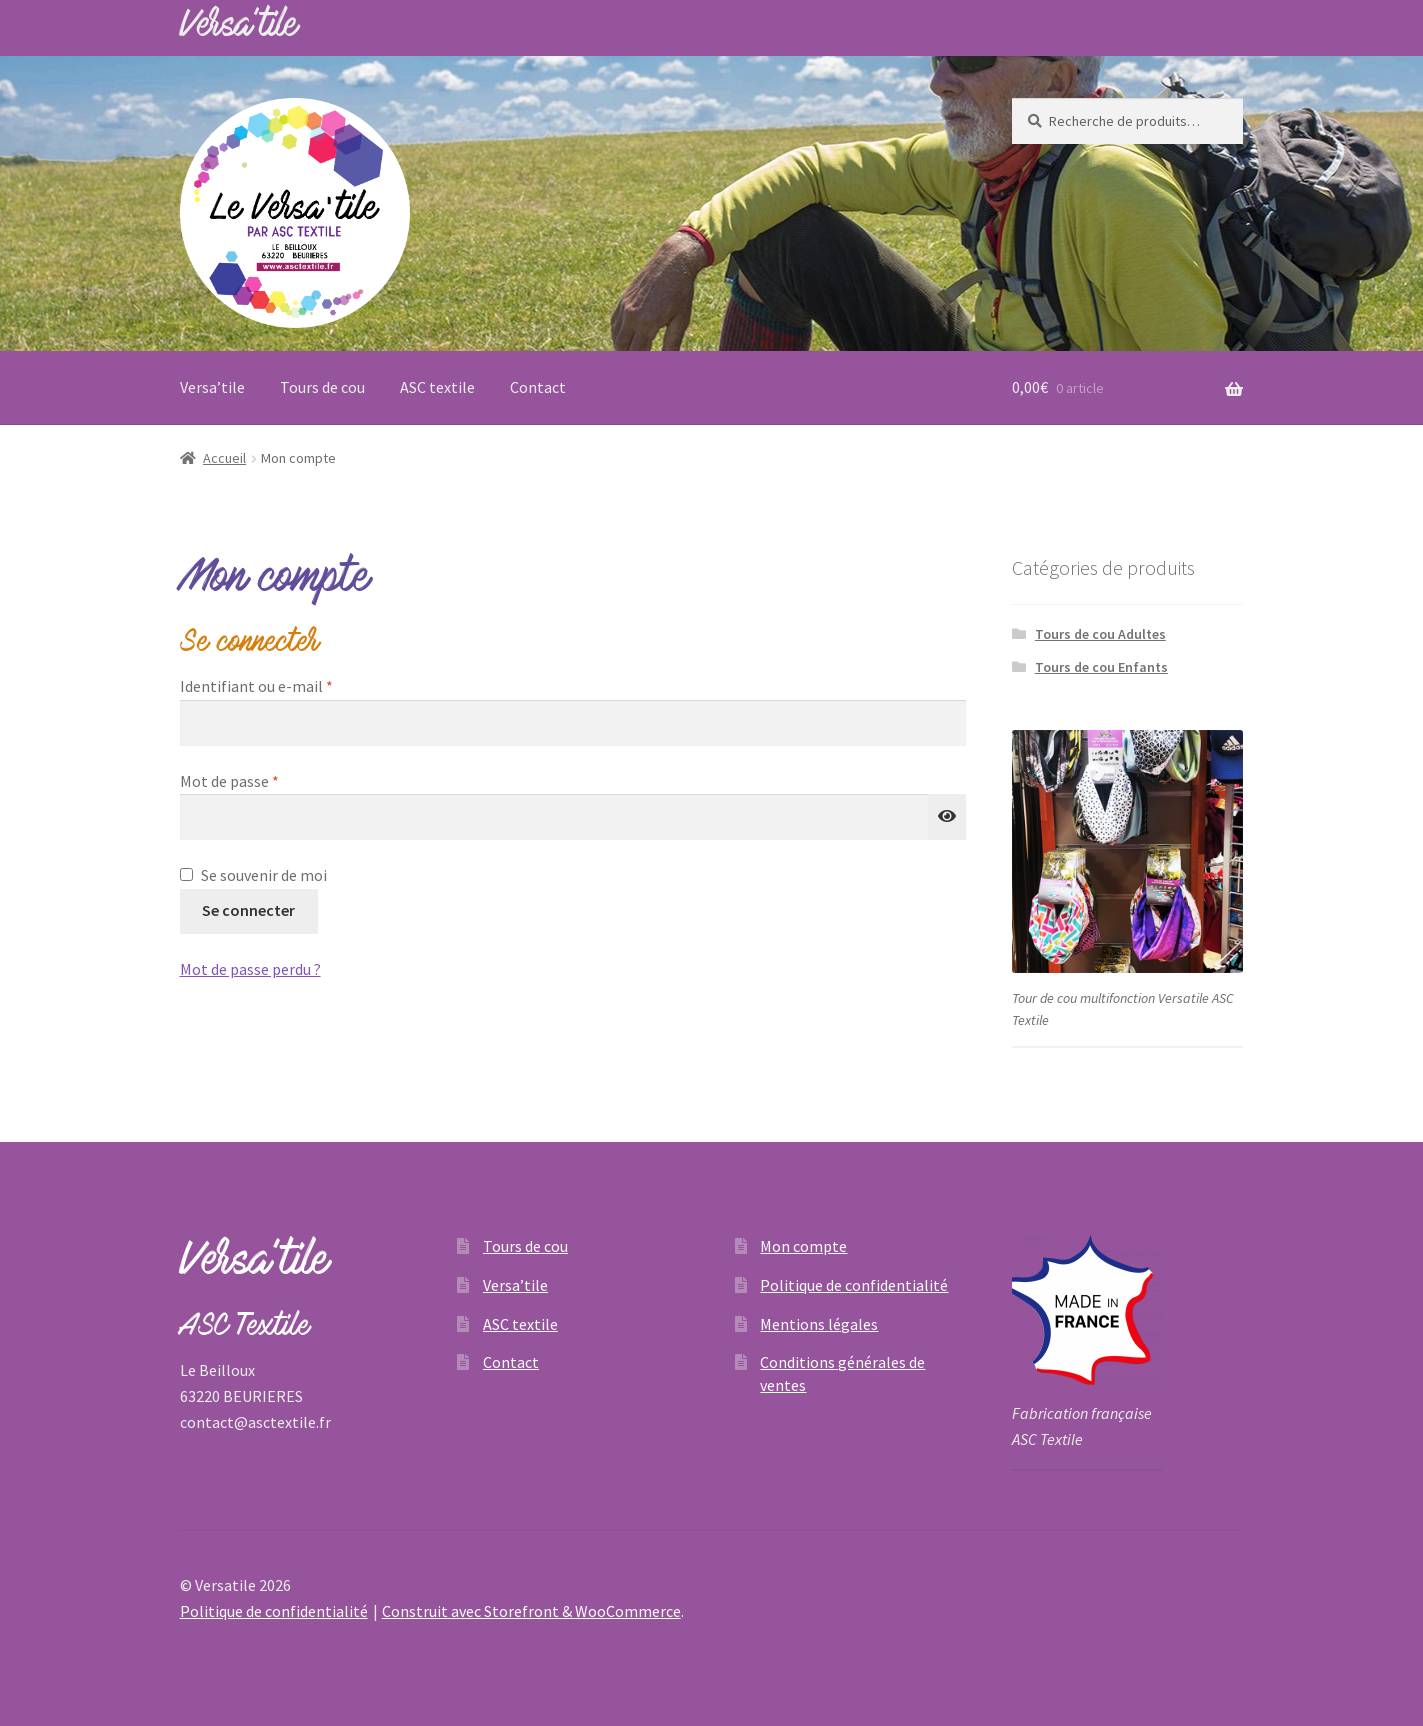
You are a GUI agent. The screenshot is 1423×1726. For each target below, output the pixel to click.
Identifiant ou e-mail (296, 685)
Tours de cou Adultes (1100, 634)
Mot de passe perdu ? (250, 969)
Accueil (224, 458)
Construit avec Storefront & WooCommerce (531, 1611)
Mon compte (803, 1246)
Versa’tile (212, 387)
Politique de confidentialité (854, 1285)
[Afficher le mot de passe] (947, 817)
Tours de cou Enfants (1101, 667)
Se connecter (248, 910)
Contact (538, 387)
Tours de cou (322, 387)
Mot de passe (269, 780)
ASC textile (437, 387)
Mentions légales (819, 1324)
